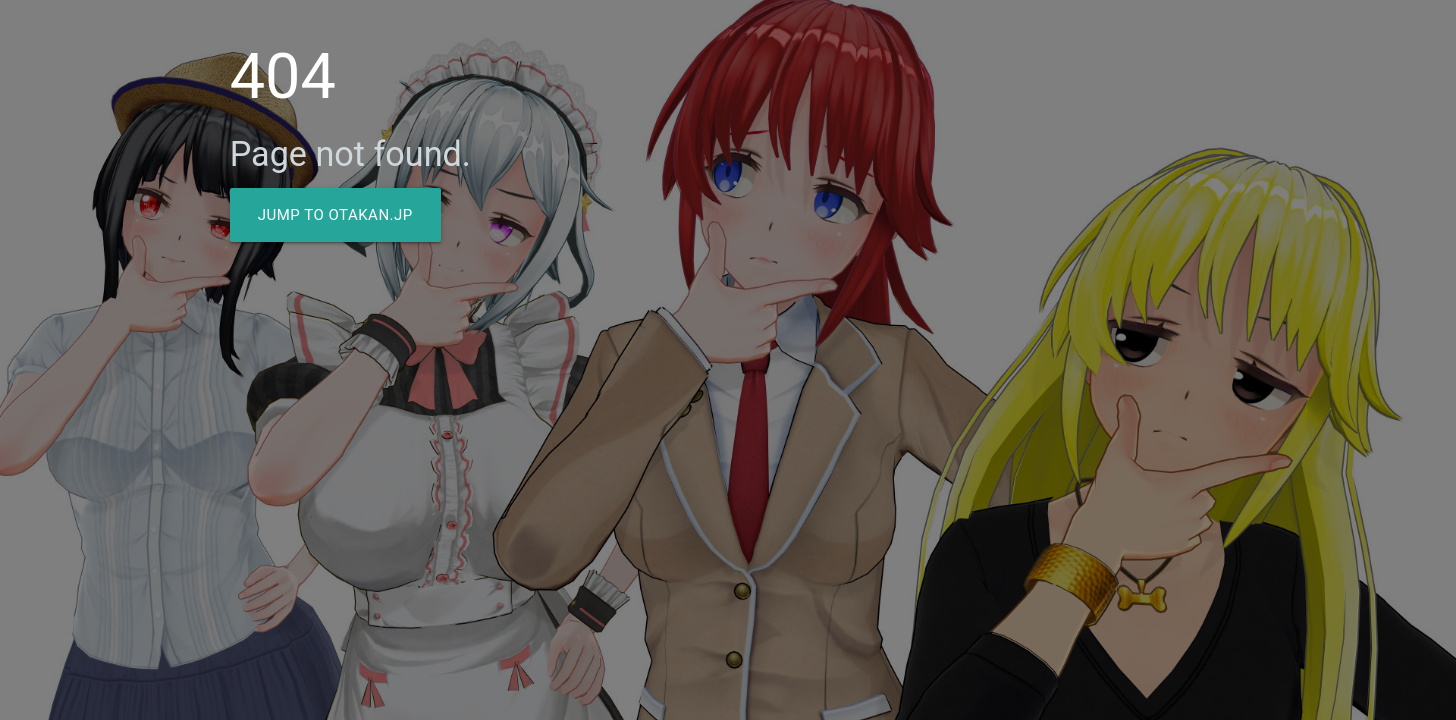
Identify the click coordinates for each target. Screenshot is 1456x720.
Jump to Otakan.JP (335, 215)
